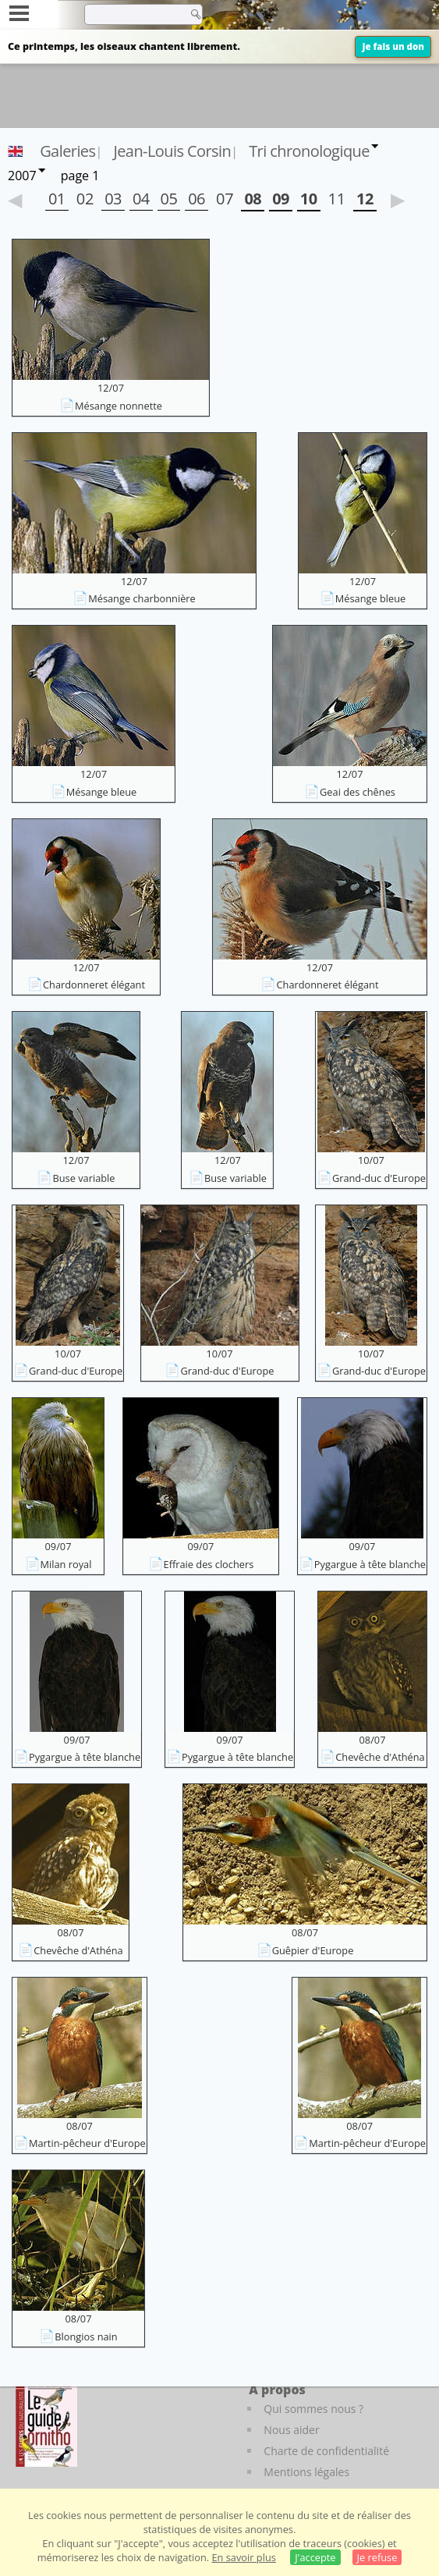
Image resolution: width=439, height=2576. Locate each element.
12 (365, 198)
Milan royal (66, 1564)
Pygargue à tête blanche (370, 1564)
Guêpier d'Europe (313, 1950)
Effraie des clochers (209, 1564)
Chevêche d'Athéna (379, 1757)
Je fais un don (393, 46)
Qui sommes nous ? (313, 2408)
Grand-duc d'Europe (379, 1178)
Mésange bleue (370, 598)
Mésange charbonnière (142, 598)
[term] (132, 14)
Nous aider (291, 2429)
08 (252, 198)
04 (141, 198)
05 (169, 198)
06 (196, 198)
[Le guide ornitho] (46, 2424)
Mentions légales (306, 2471)
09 (280, 198)
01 (56, 198)
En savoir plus (243, 2557)
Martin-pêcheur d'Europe (87, 2143)
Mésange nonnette (118, 406)
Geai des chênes (357, 792)
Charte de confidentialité (326, 2450)
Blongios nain (86, 2336)
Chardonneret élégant (94, 985)
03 (113, 198)
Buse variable (83, 1178)
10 (308, 198)
